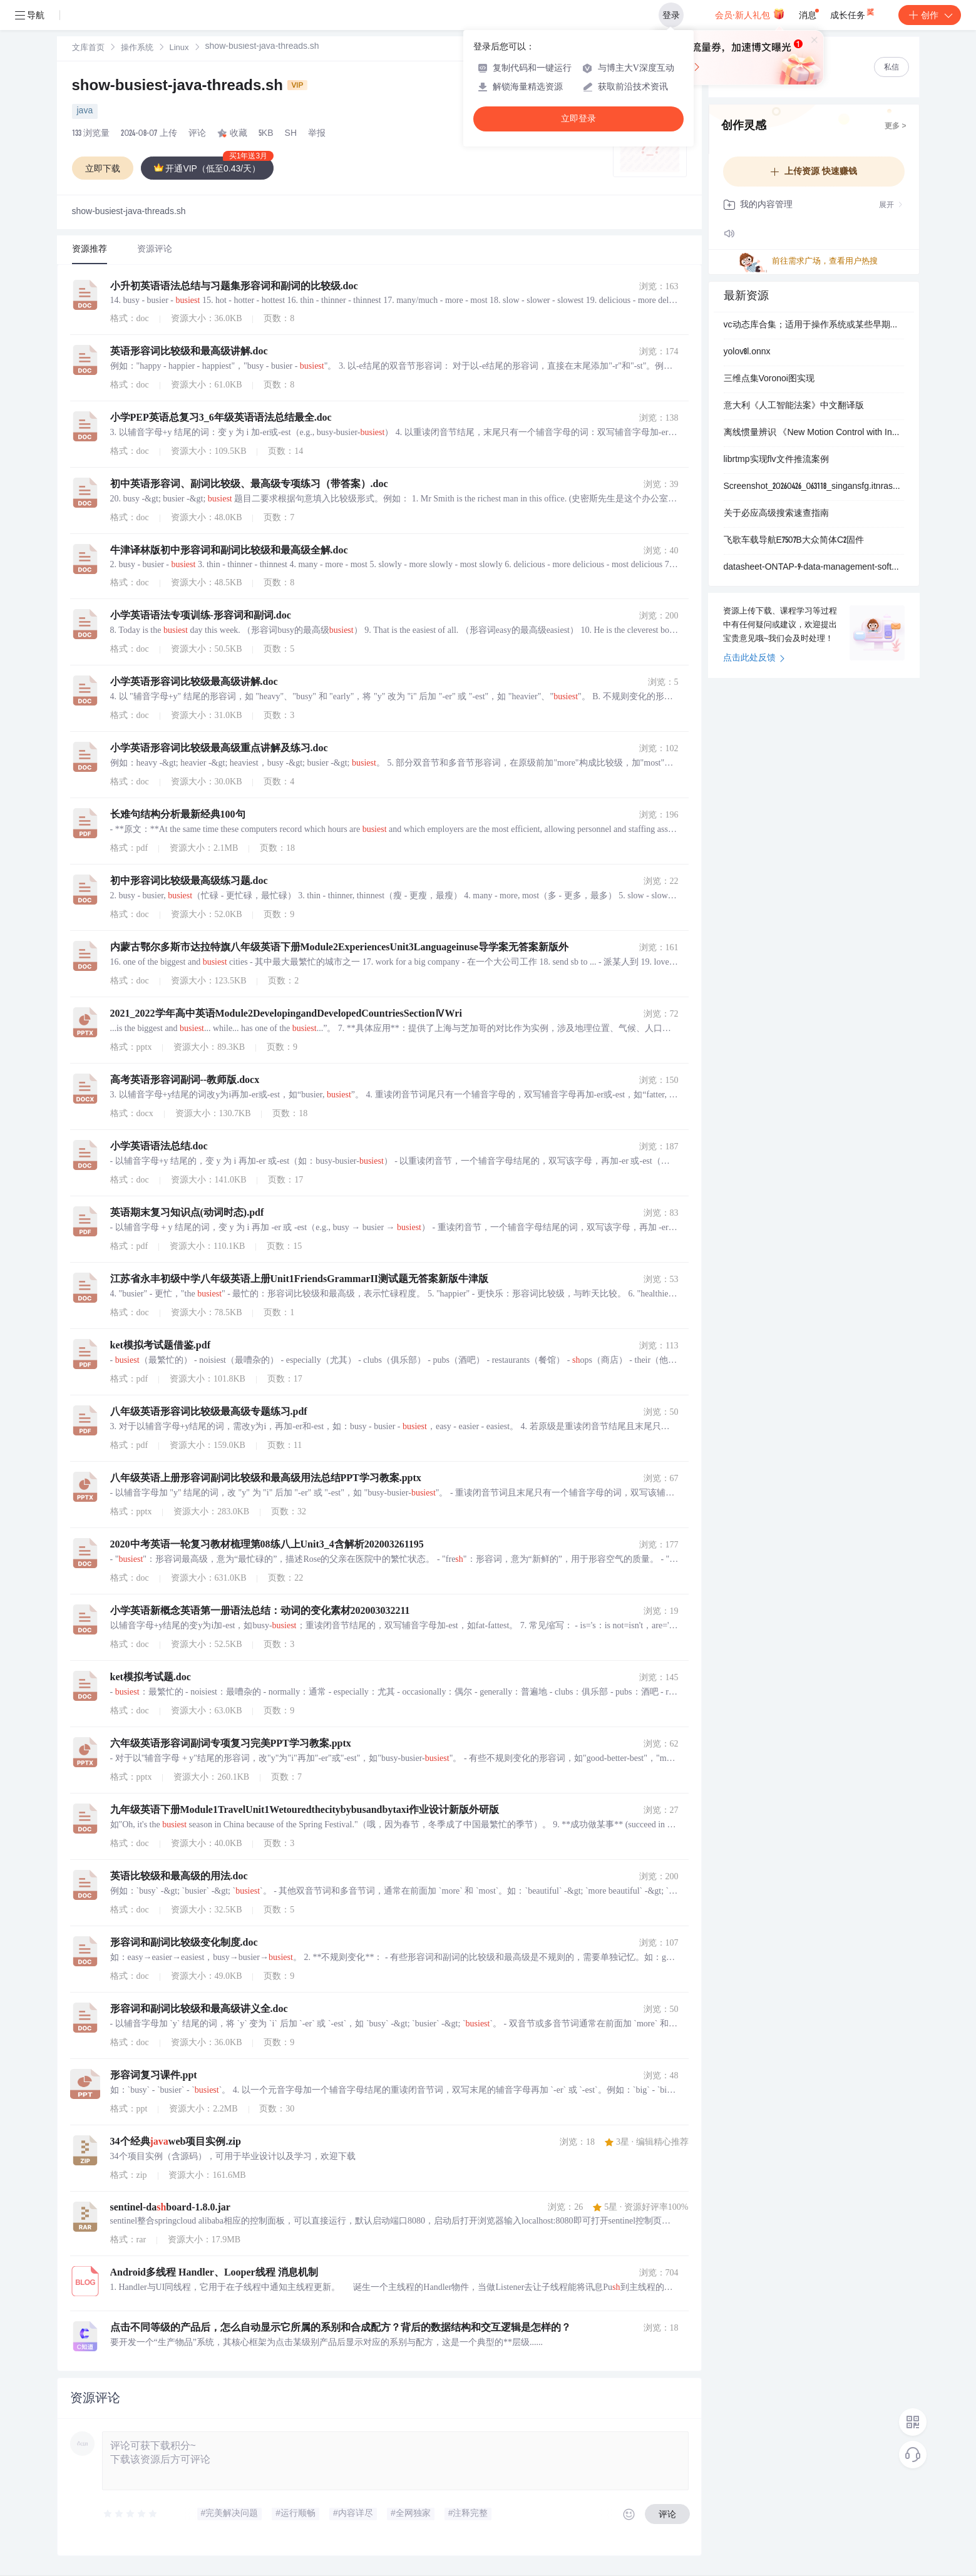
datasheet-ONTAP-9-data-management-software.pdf (814, 567)
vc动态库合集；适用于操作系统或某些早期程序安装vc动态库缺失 (814, 325)
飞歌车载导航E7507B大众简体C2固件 (794, 540)
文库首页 (88, 48)
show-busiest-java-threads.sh (189, 87)
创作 (929, 15)
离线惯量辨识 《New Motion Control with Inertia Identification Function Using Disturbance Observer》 (814, 433)
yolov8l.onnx (747, 352)
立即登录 (578, 118)
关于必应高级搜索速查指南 (776, 514)
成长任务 (853, 12)
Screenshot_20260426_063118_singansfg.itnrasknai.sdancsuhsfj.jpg (814, 487)
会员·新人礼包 (749, 14)
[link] (88, 48)
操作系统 (137, 48)
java (85, 111)
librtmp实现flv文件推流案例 (776, 460)
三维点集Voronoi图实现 (769, 379)
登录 (671, 15)
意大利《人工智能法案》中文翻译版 (794, 406)
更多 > (895, 126)
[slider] (131, 2514)
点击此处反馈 (754, 658)
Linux (179, 48)
